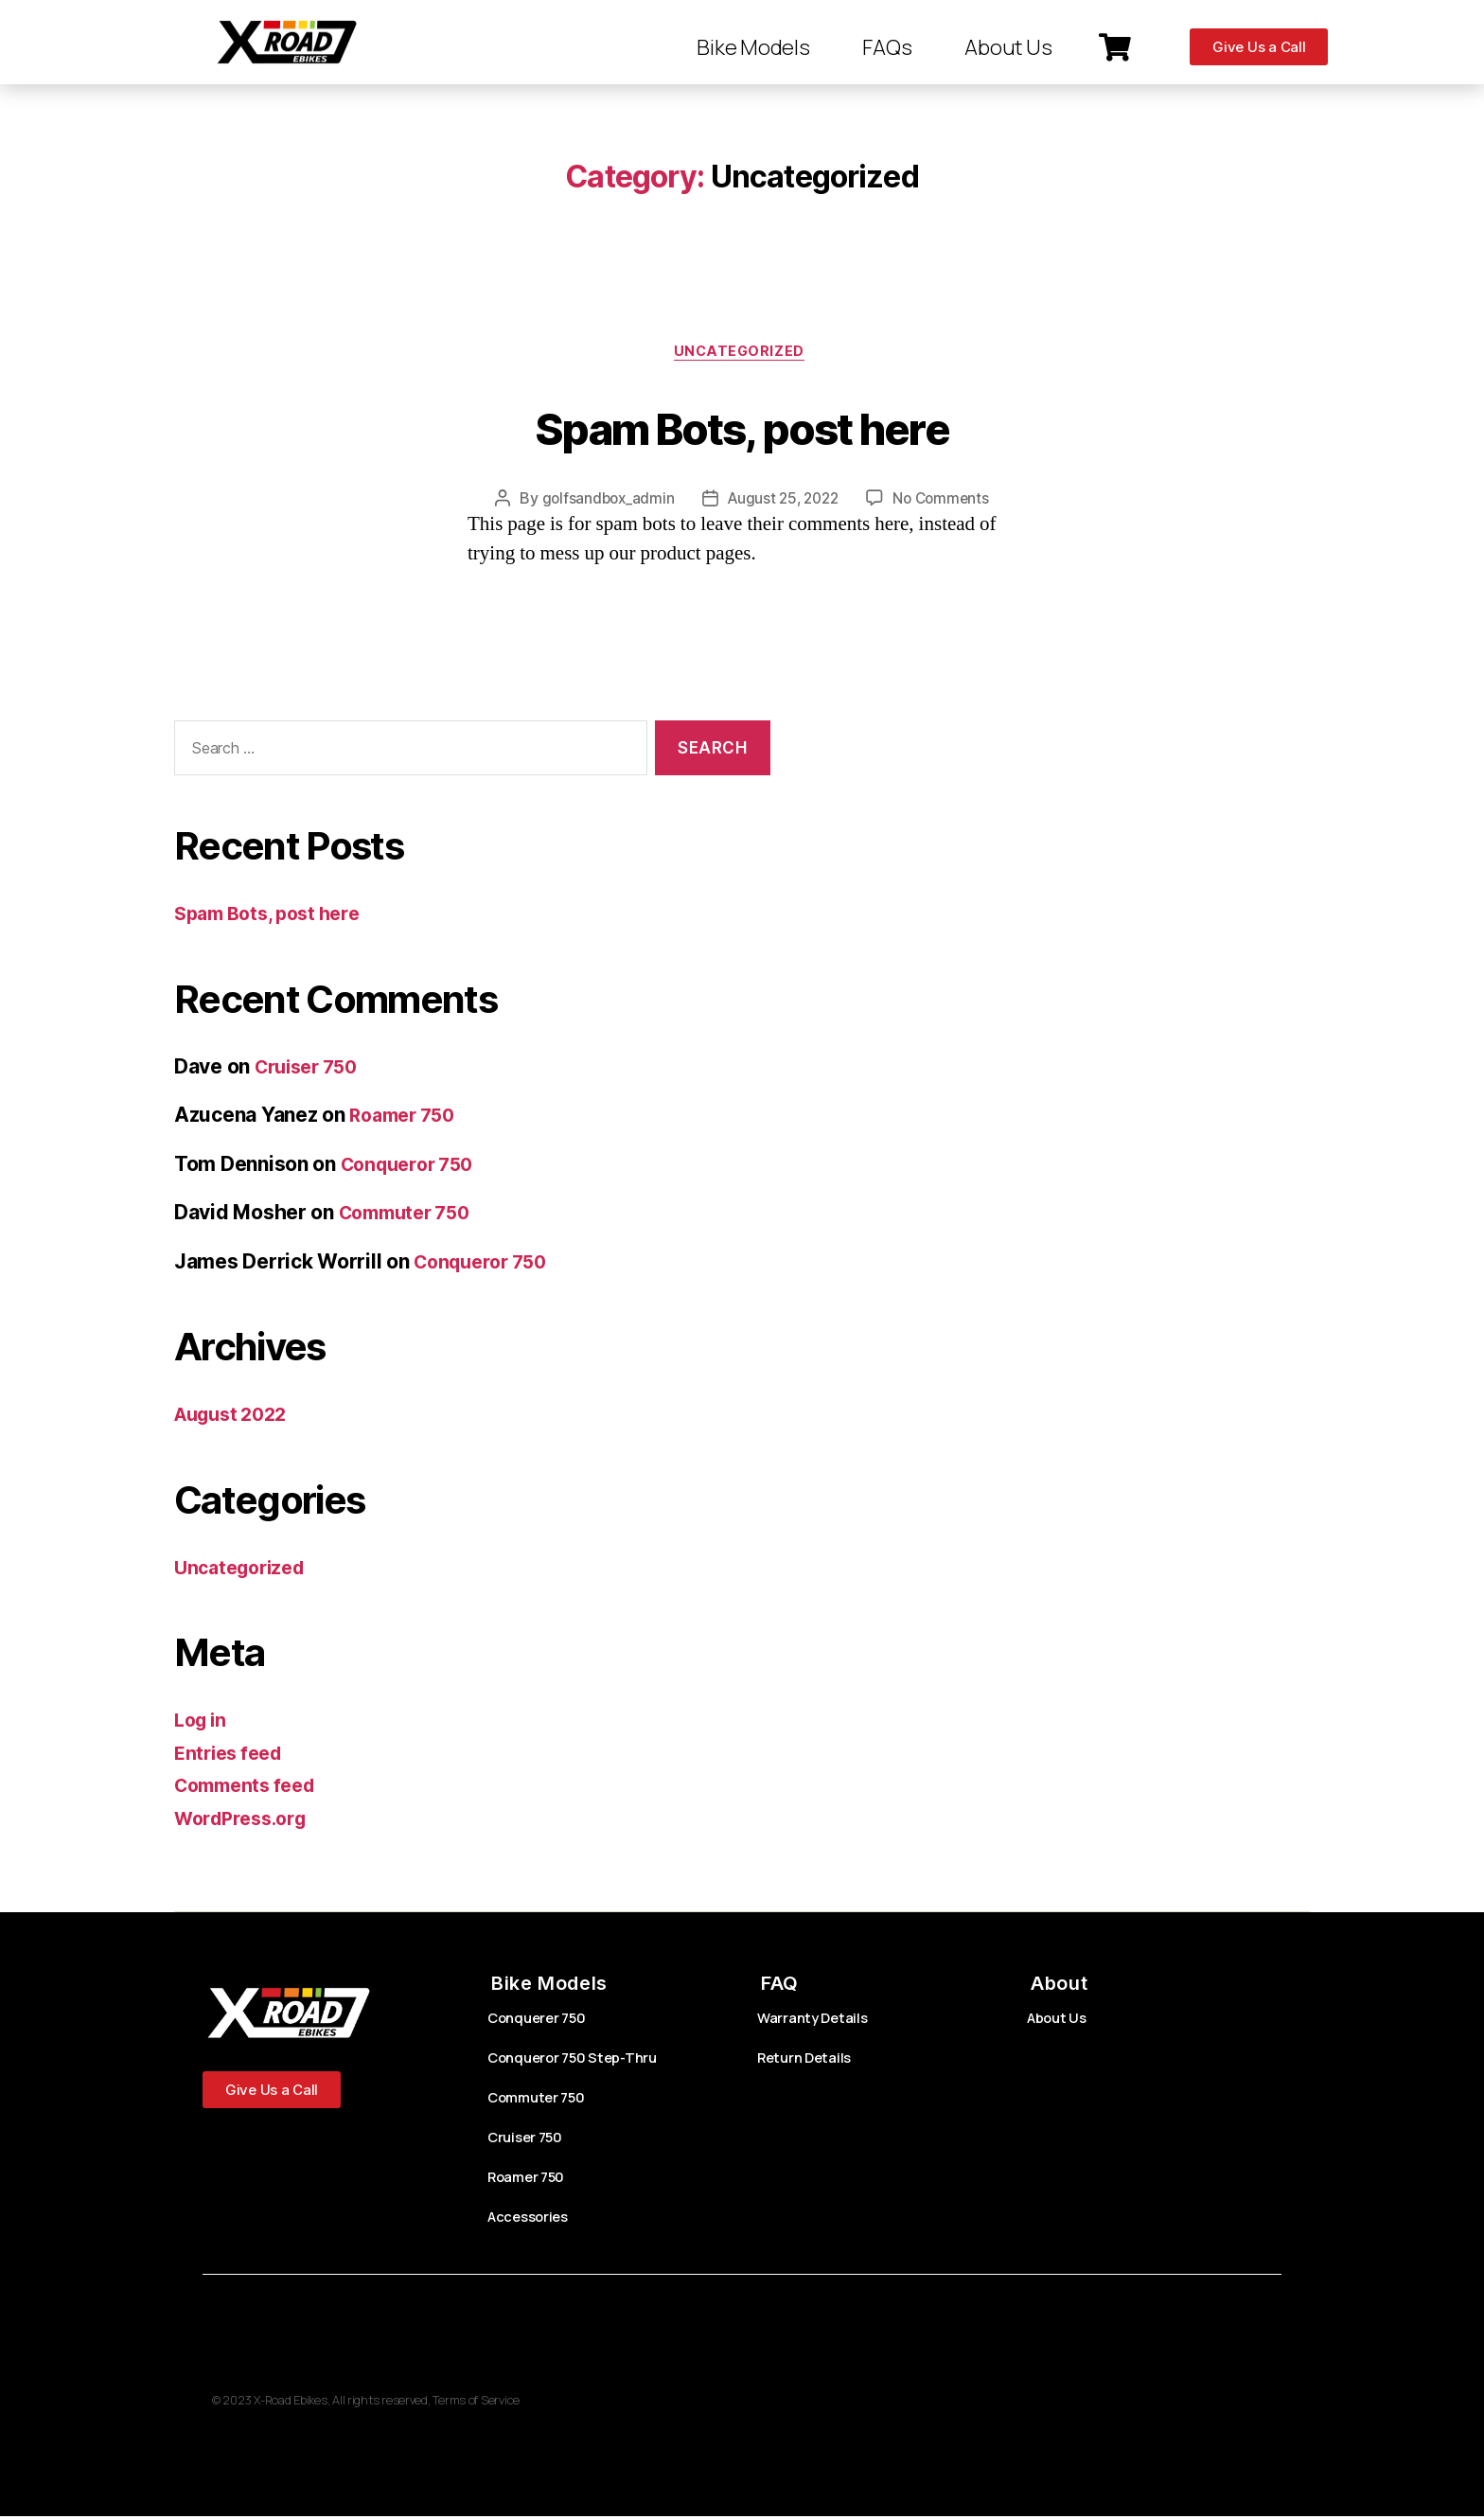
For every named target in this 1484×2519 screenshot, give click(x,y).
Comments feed (250, 1789)
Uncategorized (742, 354)
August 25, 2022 (782, 501)
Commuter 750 (411, 1216)
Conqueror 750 (413, 1167)
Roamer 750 (406, 1118)
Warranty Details (816, 2021)
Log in (202, 1723)
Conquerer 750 (542, 2021)
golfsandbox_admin (602, 501)
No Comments (946, 501)
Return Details (809, 2060)
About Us (1007, 47)
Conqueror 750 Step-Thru (579, 2060)
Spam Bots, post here (742, 426)
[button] (1117, 47)
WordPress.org (246, 1821)
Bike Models (753, 47)
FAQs (886, 47)
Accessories (532, 2219)
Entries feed (232, 1755)
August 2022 (236, 1417)
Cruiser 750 (311, 1069)
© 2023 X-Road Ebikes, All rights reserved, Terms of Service (377, 2403)
